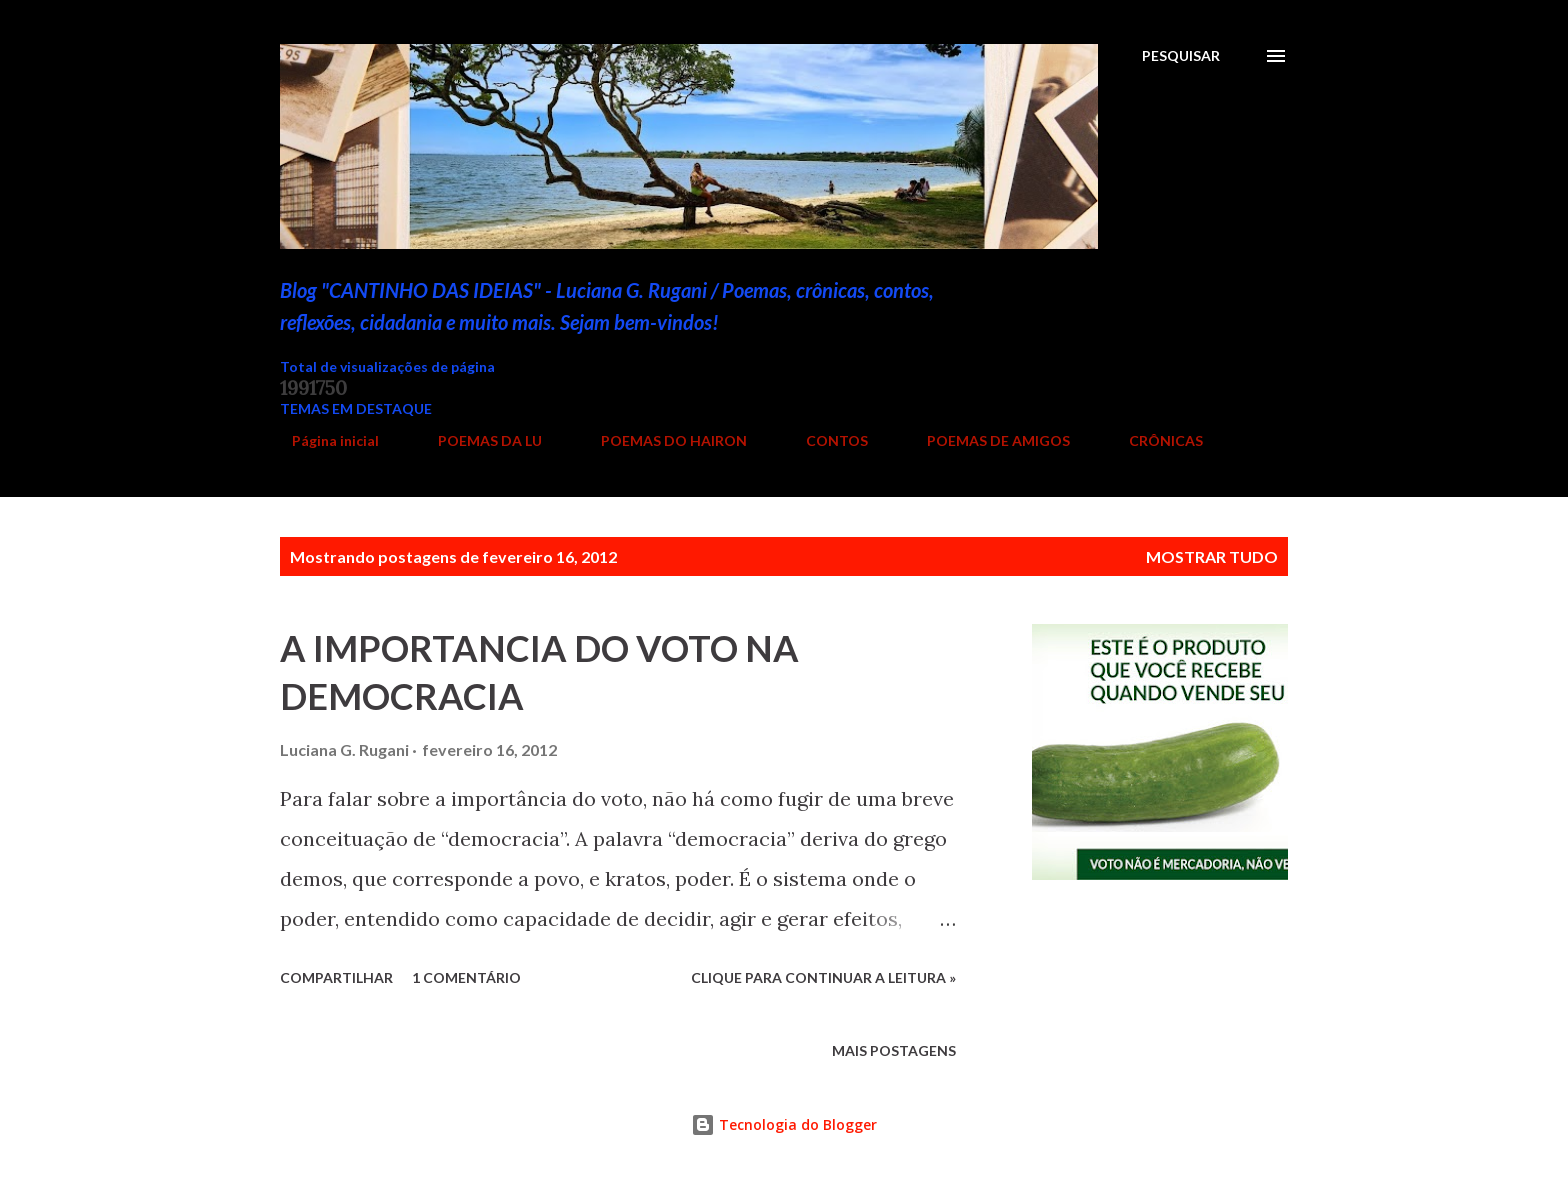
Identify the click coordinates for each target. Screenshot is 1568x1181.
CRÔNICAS (1154, 440)
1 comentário (466, 977)
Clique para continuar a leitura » (823, 977)
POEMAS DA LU (478, 440)
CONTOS (825, 440)
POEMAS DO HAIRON (662, 440)
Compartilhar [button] (336, 977)
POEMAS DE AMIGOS (986, 440)
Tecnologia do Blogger (784, 1124)
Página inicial (323, 440)
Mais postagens (894, 1050)
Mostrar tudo (1212, 556)
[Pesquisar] (1181, 56)
